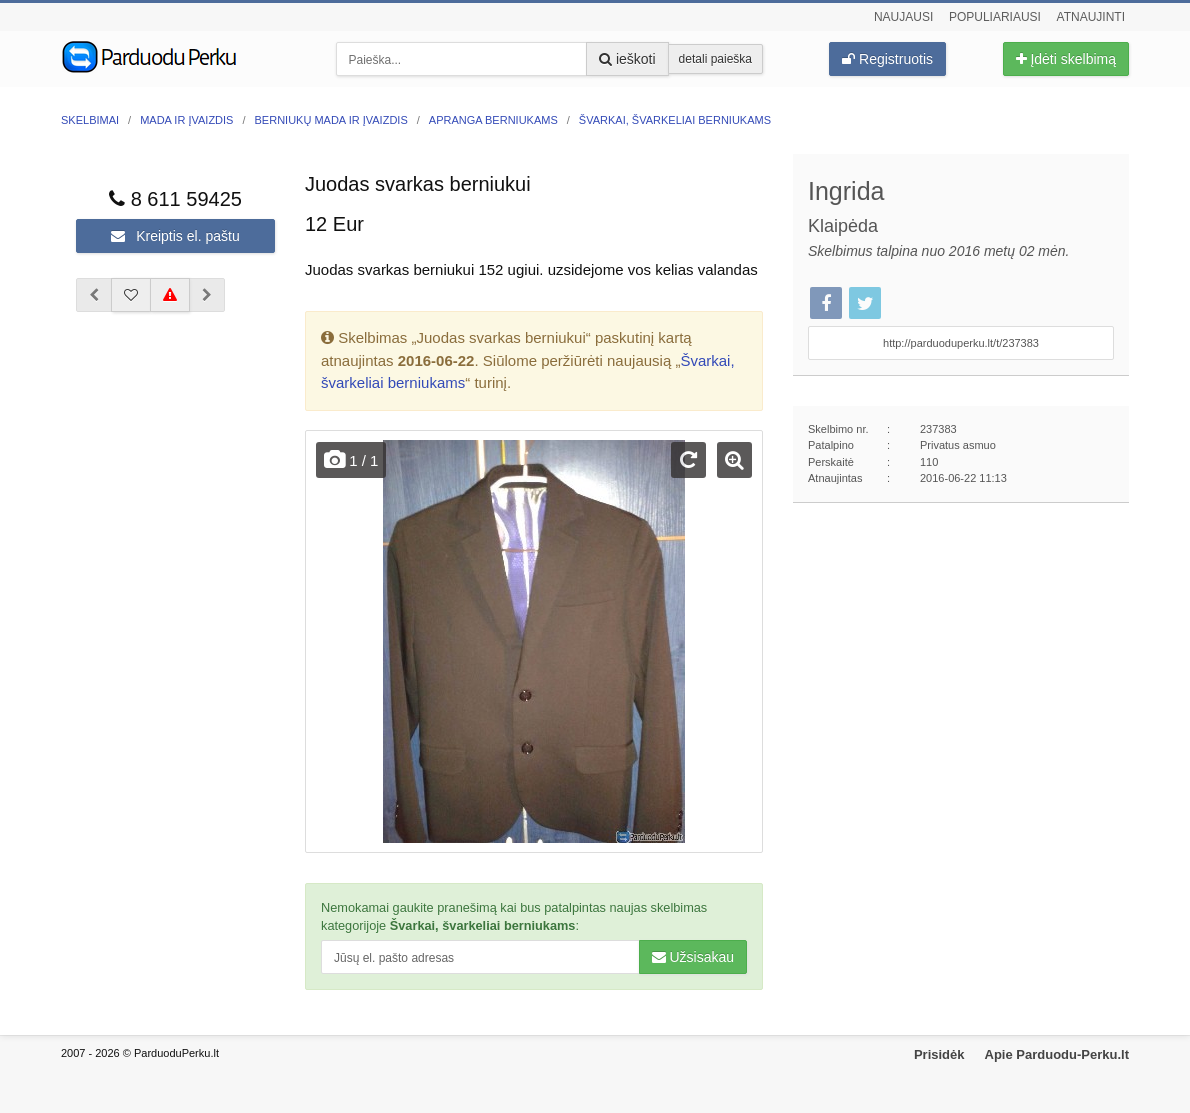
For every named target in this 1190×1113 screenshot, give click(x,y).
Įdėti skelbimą (1066, 59)
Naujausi (903, 17)
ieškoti (627, 59)
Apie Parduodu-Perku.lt (1057, 1054)
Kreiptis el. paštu (175, 236)
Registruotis (887, 59)
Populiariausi (995, 17)
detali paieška (715, 59)
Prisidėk (939, 1054)
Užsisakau (693, 957)
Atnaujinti (1091, 17)
